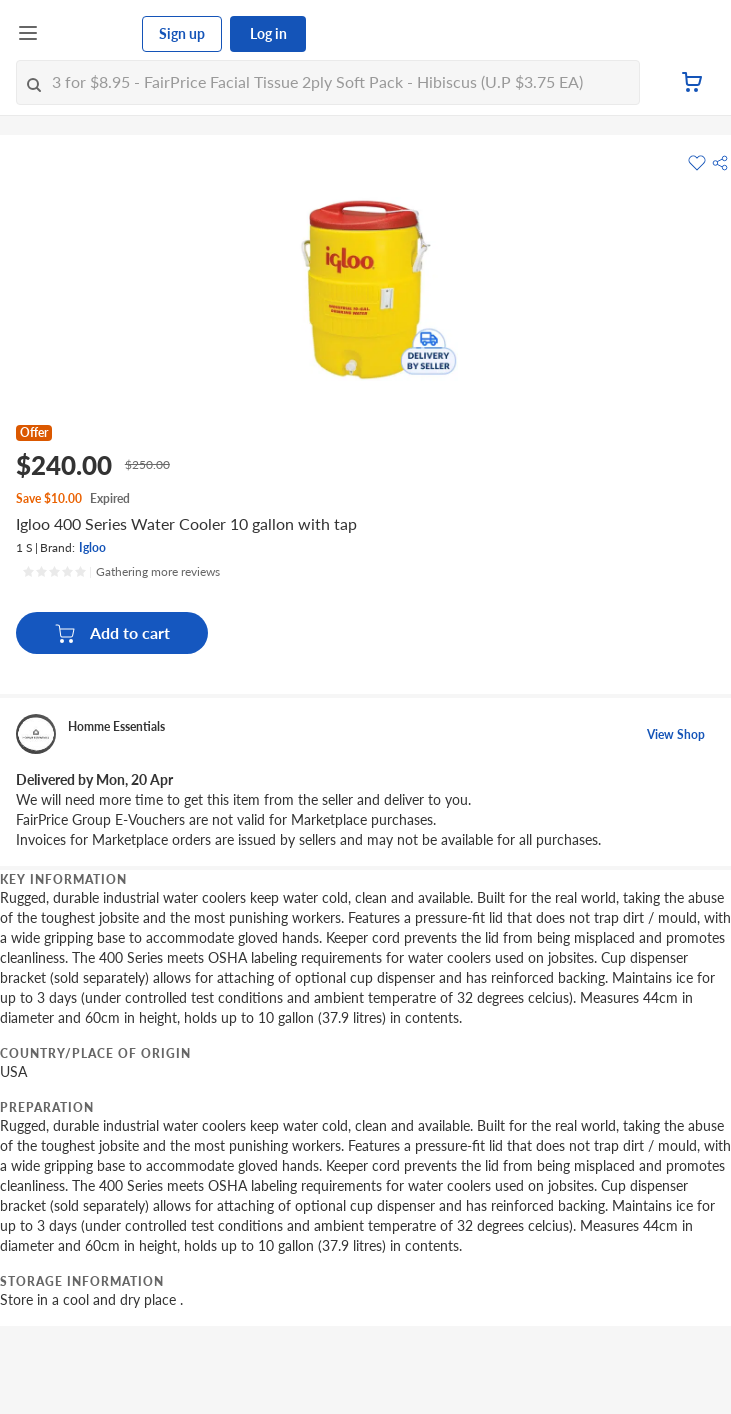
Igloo (92, 547)
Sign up (182, 33)
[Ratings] (121, 572)
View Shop (676, 734)
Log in (268, 33)
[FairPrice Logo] (91, 34)
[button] (720, 163)
